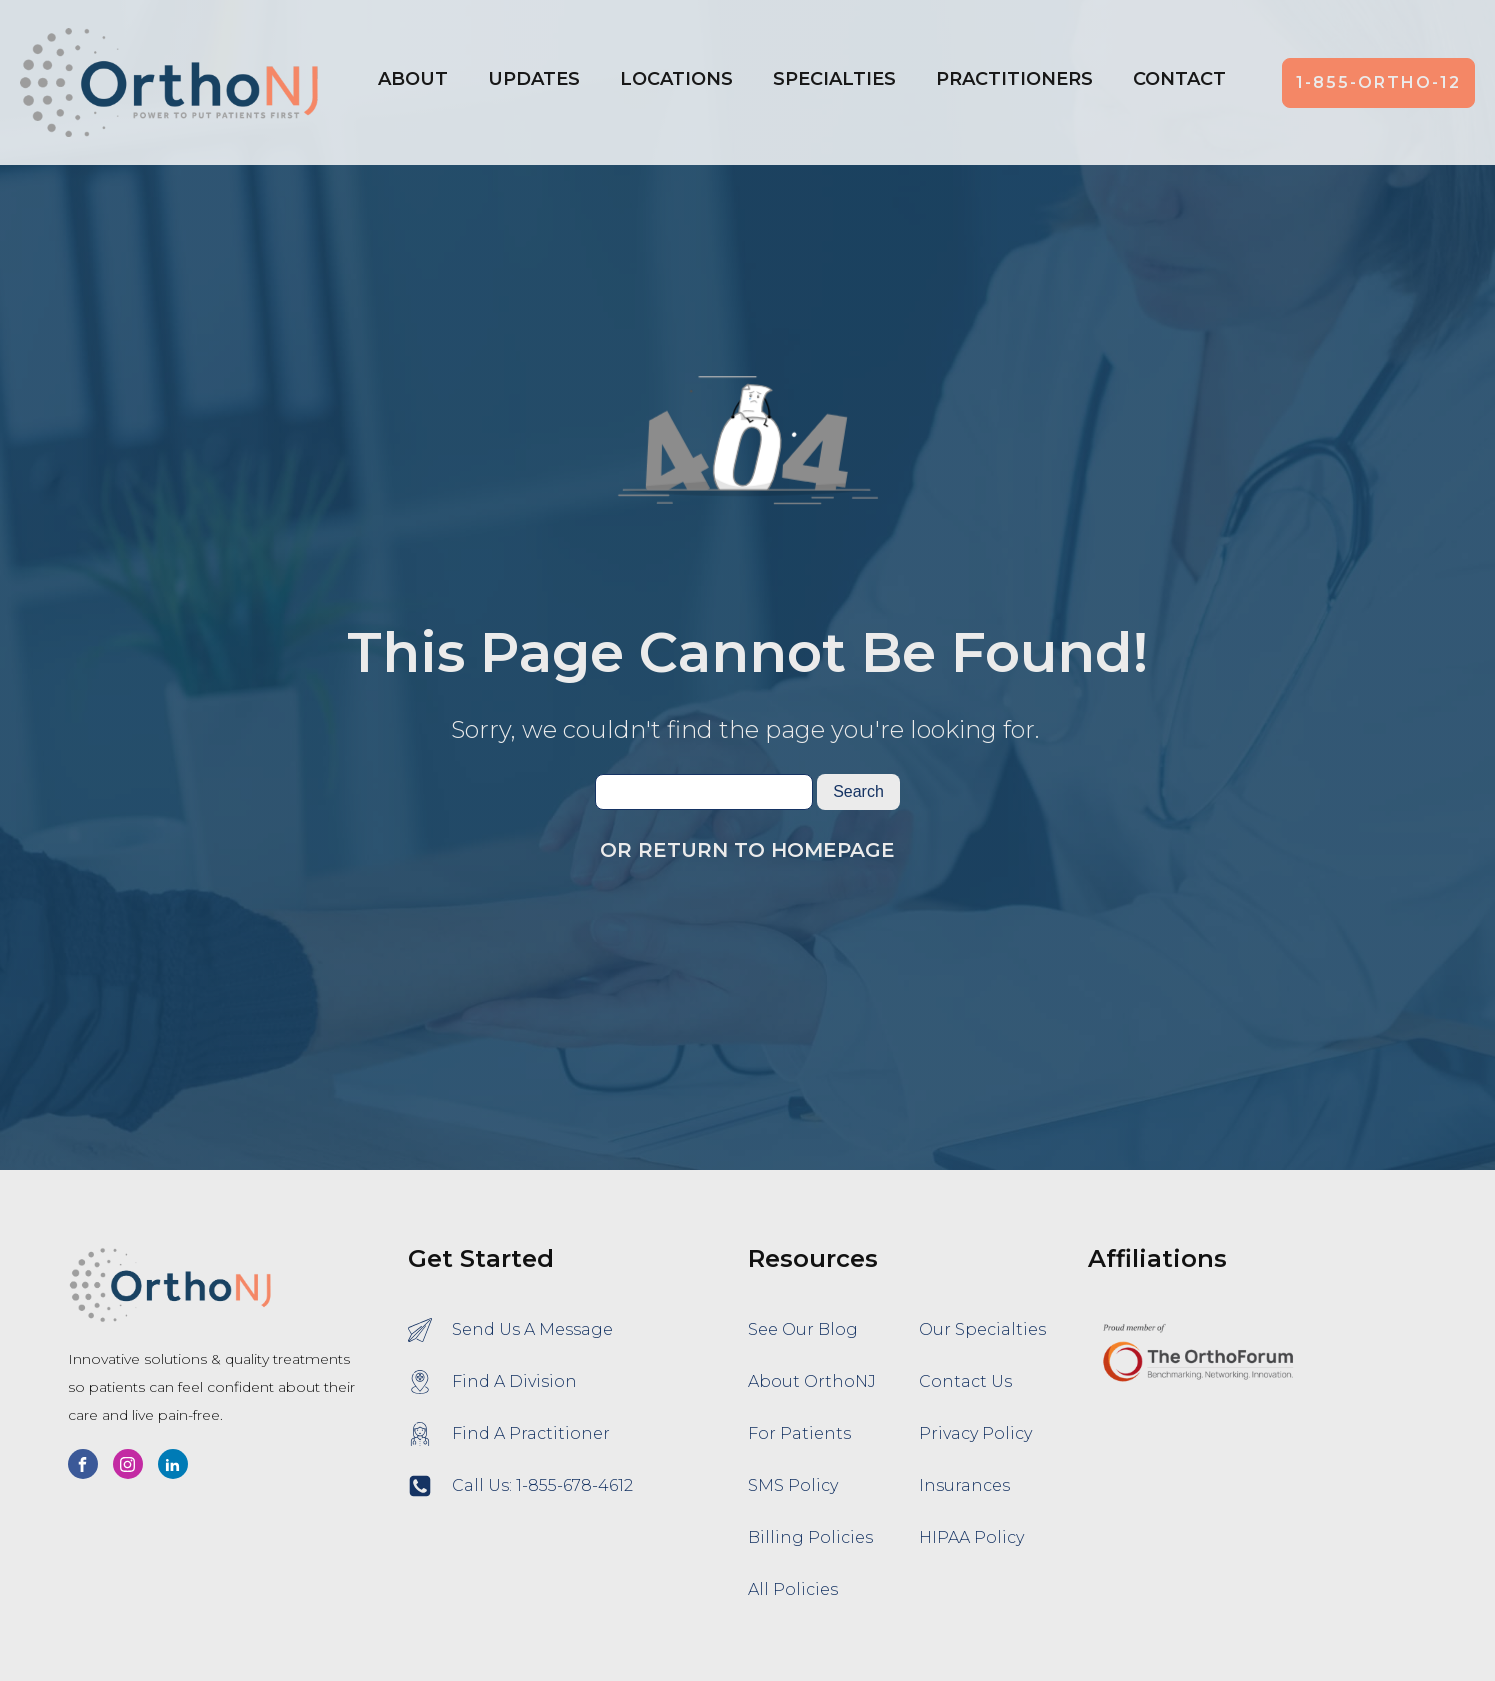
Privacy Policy (975, 1433)
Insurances (964, 1485)
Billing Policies (810, 1537)
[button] (676, 83)
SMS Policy (793, 1485)
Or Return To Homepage (747, 850)
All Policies (793, 1589)
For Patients (799, 1433)
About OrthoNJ (812, 1381)
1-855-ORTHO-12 (1378, 82)
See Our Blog (803, 1329)
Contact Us (965, 1381)
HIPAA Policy (971, 1537)
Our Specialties (982, 1329)
